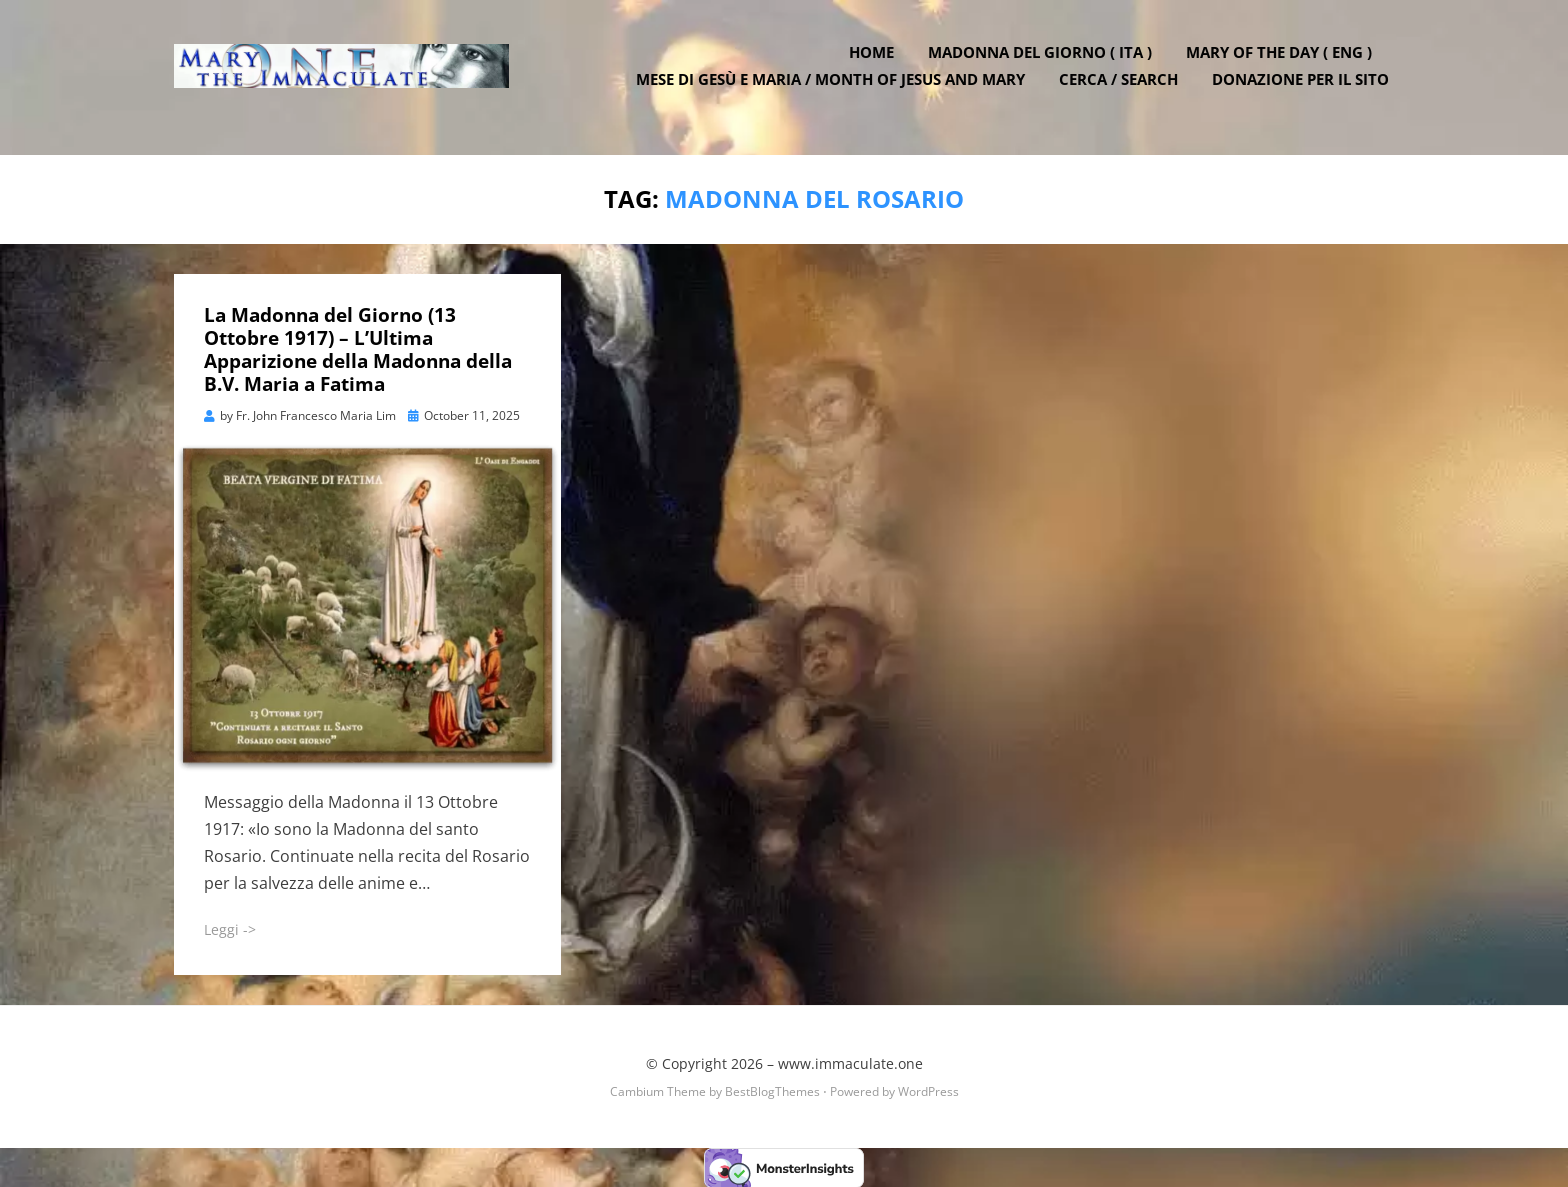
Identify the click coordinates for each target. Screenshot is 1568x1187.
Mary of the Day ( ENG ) (1284, 63)
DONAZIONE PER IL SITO (1305, 90)
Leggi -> (230, 929)
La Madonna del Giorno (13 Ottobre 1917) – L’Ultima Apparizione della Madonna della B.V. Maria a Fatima (358, 349)
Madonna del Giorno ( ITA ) (1045, 63)
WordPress (928, 1091)
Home (876, 63)
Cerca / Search (1123, 90)
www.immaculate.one (850, 1063)
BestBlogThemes (772, 1091)
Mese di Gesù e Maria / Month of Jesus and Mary (835, 90)
